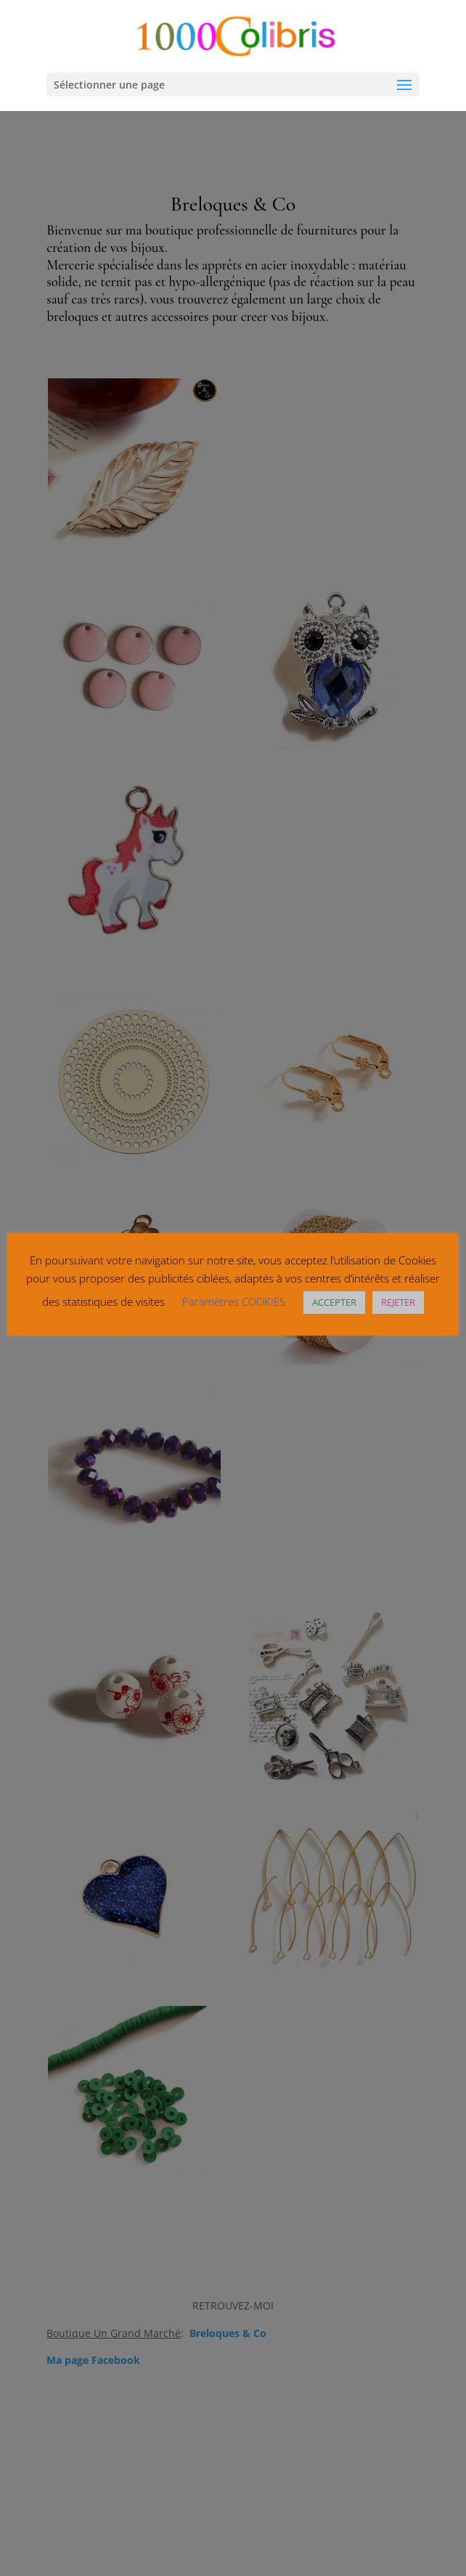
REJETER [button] (398, 1302)
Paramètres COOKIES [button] (233, 1301)
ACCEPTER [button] (334, 1302)
